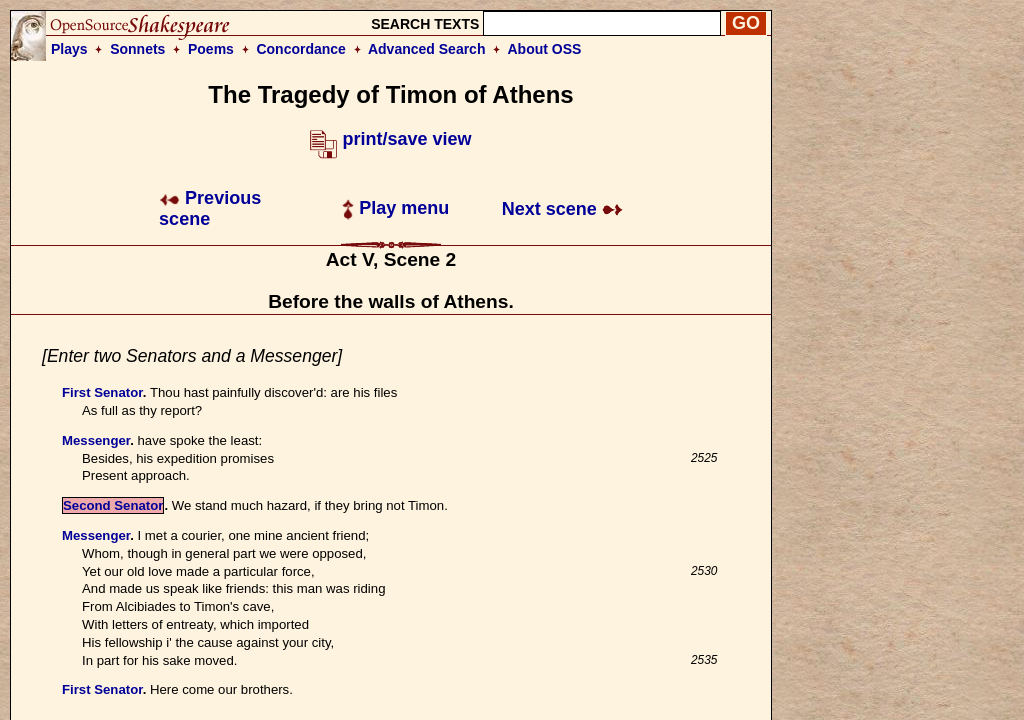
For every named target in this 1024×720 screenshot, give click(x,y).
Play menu (395, 208)
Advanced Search (427, 49)
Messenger (96, 440)
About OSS (545, 49)
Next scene (562, 209)
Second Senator (113, 505)
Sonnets (137, 49)
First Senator (102, 392)
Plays (69, 49)
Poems (211, 49)
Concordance (300, 49)
